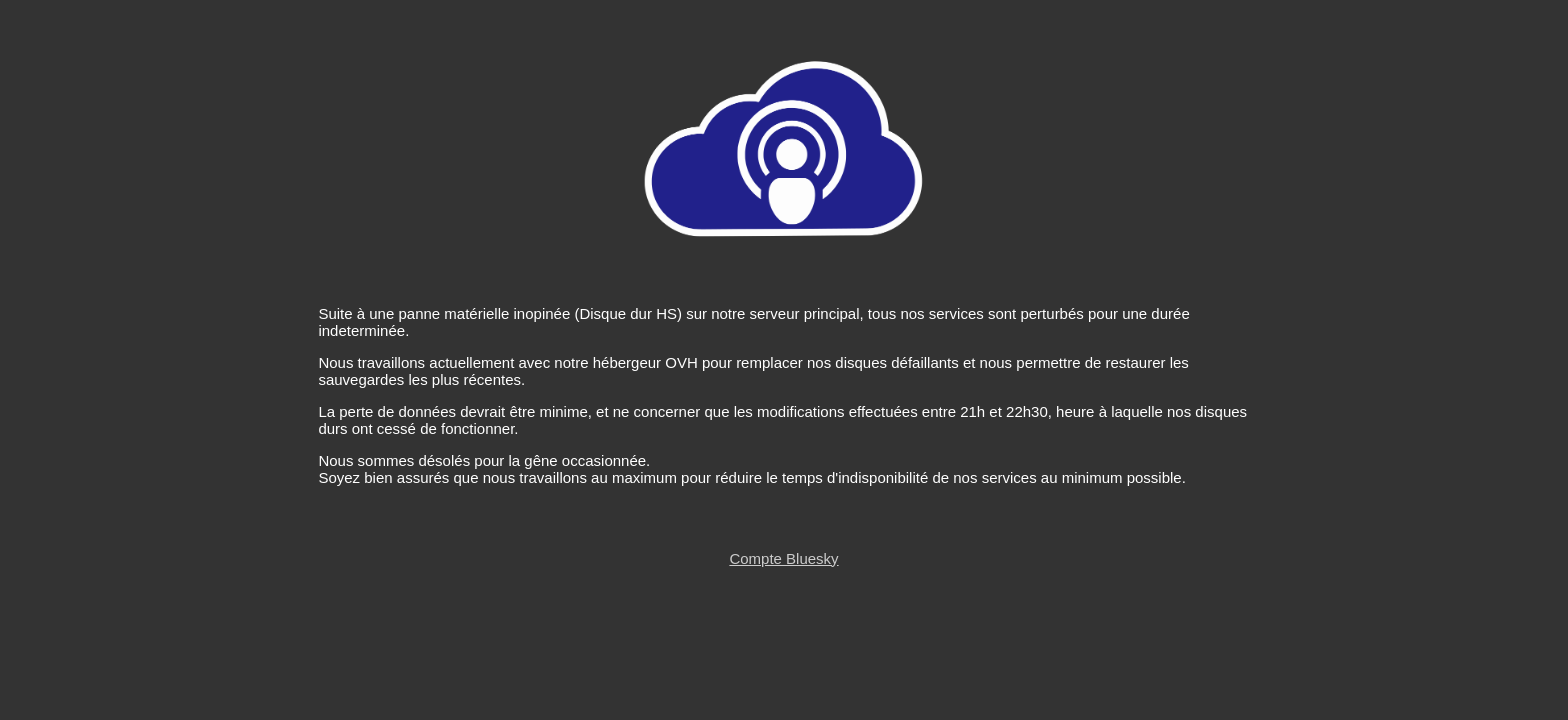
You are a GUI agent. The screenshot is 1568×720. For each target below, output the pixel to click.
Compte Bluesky (783, 558)
